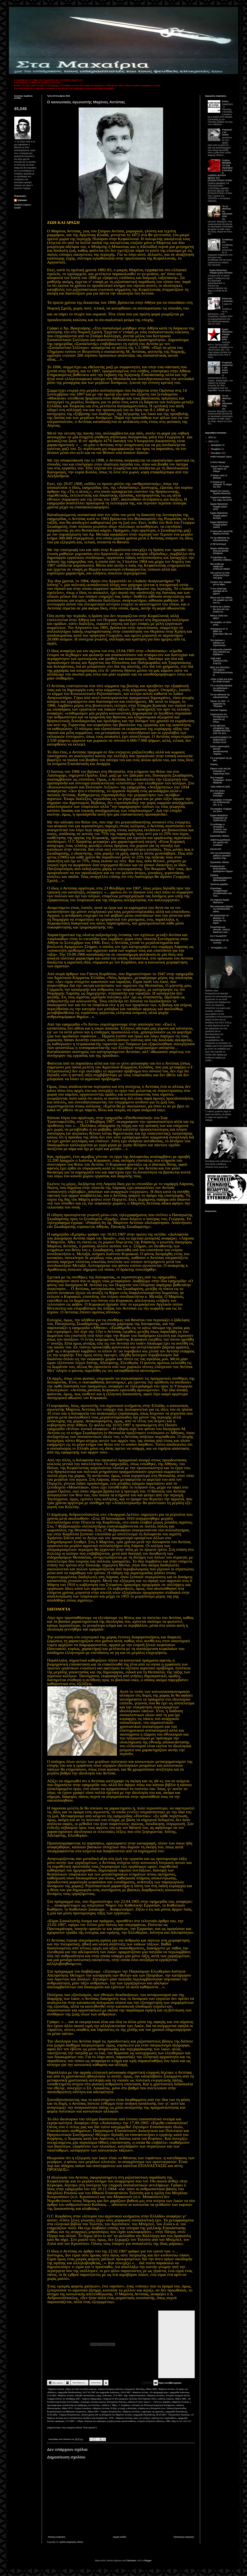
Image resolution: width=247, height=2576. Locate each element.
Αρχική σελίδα (119, 2537)
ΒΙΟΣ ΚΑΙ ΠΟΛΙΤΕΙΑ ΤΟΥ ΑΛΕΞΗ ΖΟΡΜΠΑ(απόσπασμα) (221, 671)
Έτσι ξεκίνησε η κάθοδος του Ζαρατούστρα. (218, 643)
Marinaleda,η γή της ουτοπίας (219, 941)
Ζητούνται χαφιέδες (219, 884)
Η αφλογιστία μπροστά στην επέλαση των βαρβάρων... (220, 652)
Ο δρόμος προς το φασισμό (218, 476)
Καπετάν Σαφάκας (218, 710)
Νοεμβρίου (216, 449)
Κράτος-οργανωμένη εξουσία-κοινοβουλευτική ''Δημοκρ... (219, 750)
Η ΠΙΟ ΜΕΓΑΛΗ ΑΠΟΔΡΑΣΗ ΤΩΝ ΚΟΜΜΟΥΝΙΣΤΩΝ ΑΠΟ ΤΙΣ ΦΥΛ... (220, 729)
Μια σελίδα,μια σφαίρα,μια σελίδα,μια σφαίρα (220, 566)
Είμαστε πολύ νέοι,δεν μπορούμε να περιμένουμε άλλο (220, 771)
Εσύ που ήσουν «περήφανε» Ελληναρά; (217, 793)
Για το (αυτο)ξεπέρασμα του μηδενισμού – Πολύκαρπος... (221, 688)
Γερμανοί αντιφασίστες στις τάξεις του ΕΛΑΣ (221, 498)
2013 (211, 437)
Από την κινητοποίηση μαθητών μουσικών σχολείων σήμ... (220, 855)
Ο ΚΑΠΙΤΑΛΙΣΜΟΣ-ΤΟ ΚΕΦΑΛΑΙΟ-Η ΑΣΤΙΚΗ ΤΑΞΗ (220, 740)
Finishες (214, 764)
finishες (225, 101)
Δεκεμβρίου (216, 445)
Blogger (147, 2560)
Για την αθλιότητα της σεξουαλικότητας (220, 539)
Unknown (22, 200)
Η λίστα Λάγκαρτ (217, 462)
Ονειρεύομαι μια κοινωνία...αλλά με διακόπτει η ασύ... (220, 929)
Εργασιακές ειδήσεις (219, 836)
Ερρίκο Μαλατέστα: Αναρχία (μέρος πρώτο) (219, 524)
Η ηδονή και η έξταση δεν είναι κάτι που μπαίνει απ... (220, 609)
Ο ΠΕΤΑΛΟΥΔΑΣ (218, 544)
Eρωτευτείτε (215, 849)
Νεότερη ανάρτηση (56, 2537)
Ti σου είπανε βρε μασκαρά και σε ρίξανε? (218, 591)
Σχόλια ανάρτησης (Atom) (71, 2542)
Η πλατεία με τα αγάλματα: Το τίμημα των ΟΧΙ (221, 484)
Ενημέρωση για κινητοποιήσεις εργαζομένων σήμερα (221, 868)
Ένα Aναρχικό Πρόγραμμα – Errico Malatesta (221, 780)
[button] (155, 2382)
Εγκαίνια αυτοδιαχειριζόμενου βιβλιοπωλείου (221, 877)
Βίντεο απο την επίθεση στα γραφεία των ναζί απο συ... (221, 600)
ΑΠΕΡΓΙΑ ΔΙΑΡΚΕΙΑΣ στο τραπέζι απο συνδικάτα (220, 842)
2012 (211, 441)
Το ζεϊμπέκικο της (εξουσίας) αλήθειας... (221, 558)
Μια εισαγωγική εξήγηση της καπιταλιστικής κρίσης (221, 909)
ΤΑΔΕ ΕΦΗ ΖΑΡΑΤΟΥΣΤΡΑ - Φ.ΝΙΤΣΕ (219, 661)
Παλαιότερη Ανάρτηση (184, 2537)
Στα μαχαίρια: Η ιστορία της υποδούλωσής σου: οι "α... (221, 802)
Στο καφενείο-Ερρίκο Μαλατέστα (219, 901)
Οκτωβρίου (216, 453)
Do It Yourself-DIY (218, 936)
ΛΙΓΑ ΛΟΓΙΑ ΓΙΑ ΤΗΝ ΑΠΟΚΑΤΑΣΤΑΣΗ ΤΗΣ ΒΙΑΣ (219, 575)
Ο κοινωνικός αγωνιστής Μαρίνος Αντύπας (221, 532)
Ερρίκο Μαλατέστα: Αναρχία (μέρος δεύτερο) (220, 271)
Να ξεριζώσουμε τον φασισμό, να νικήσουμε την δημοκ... (219, 919)
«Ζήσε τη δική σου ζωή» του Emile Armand (221, 680)
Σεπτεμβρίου (217, 948)
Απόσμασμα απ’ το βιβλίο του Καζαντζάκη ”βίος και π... (221, 633)
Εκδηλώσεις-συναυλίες (227, 299)
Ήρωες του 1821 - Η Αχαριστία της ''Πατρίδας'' (219, 703)
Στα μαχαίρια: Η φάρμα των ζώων (221, 810)
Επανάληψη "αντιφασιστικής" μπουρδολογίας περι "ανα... (221, 892)
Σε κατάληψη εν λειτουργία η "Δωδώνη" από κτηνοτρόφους (218, 828)
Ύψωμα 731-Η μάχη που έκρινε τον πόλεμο (219, 469)
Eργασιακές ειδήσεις (219, 862)
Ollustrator (131, 2560)
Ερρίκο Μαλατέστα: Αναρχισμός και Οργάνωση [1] (219, 818)
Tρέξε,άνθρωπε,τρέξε (220, 786)
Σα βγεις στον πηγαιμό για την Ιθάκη (220, 583)
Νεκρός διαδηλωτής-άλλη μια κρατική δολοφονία (219, 551)
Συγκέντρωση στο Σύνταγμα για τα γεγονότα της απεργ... (219, 718)
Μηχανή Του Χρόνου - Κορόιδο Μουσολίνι (220, 492)
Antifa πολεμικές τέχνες (221, 456)
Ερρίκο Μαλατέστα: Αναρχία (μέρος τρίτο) (227, 334)
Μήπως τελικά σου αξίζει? (219, 616)
